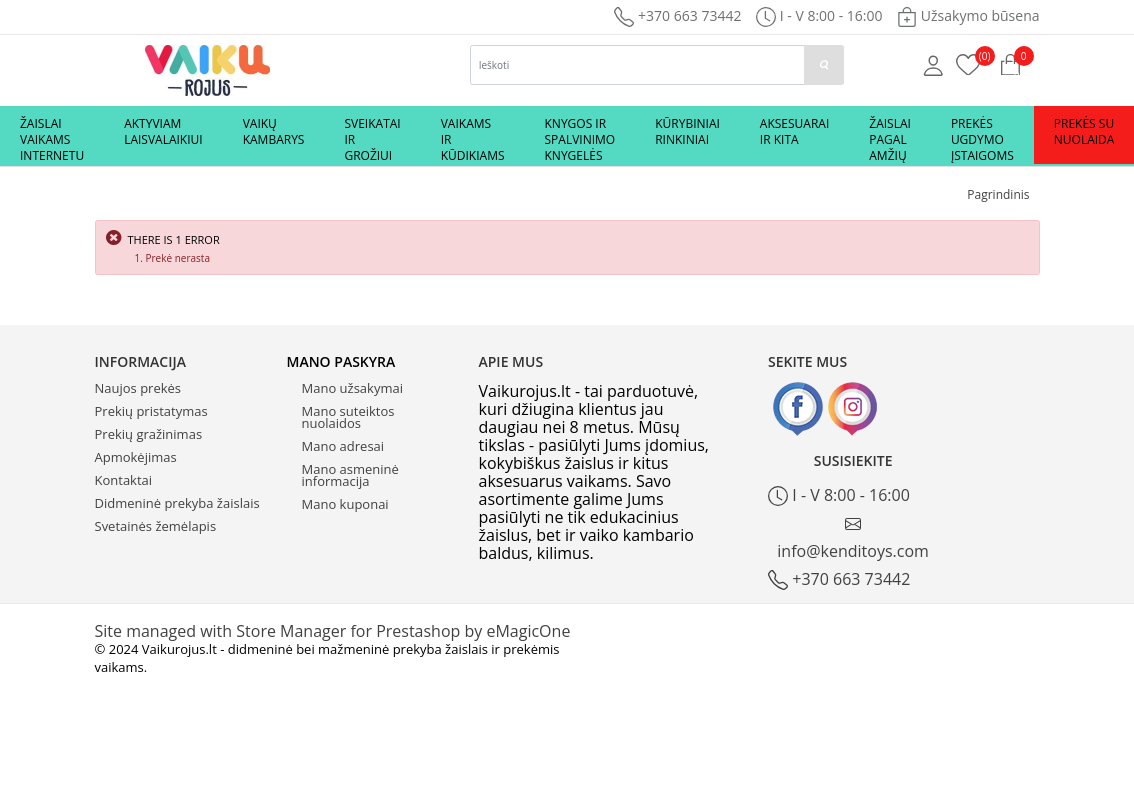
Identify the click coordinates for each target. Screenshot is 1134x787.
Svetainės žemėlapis (156, 526)
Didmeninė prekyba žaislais (177, 503)
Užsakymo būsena (968, 15)
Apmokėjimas (136, 457)
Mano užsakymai (352, 388)
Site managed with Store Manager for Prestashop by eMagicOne (333, 631)
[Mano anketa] (933, 64)
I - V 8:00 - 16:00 (839, 495)
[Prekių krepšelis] (968, 63)
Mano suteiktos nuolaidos (348, 417)
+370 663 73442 (677, 15)
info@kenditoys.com (853, 538)
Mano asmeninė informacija (350, 475)
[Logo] (207, 69)
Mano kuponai (345, 504)
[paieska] (824, 65)
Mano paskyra (341, 361)
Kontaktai (124, 480)
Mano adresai (343, 446)
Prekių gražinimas (149, 434)
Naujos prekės (138, 388)
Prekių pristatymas (151, 411)
